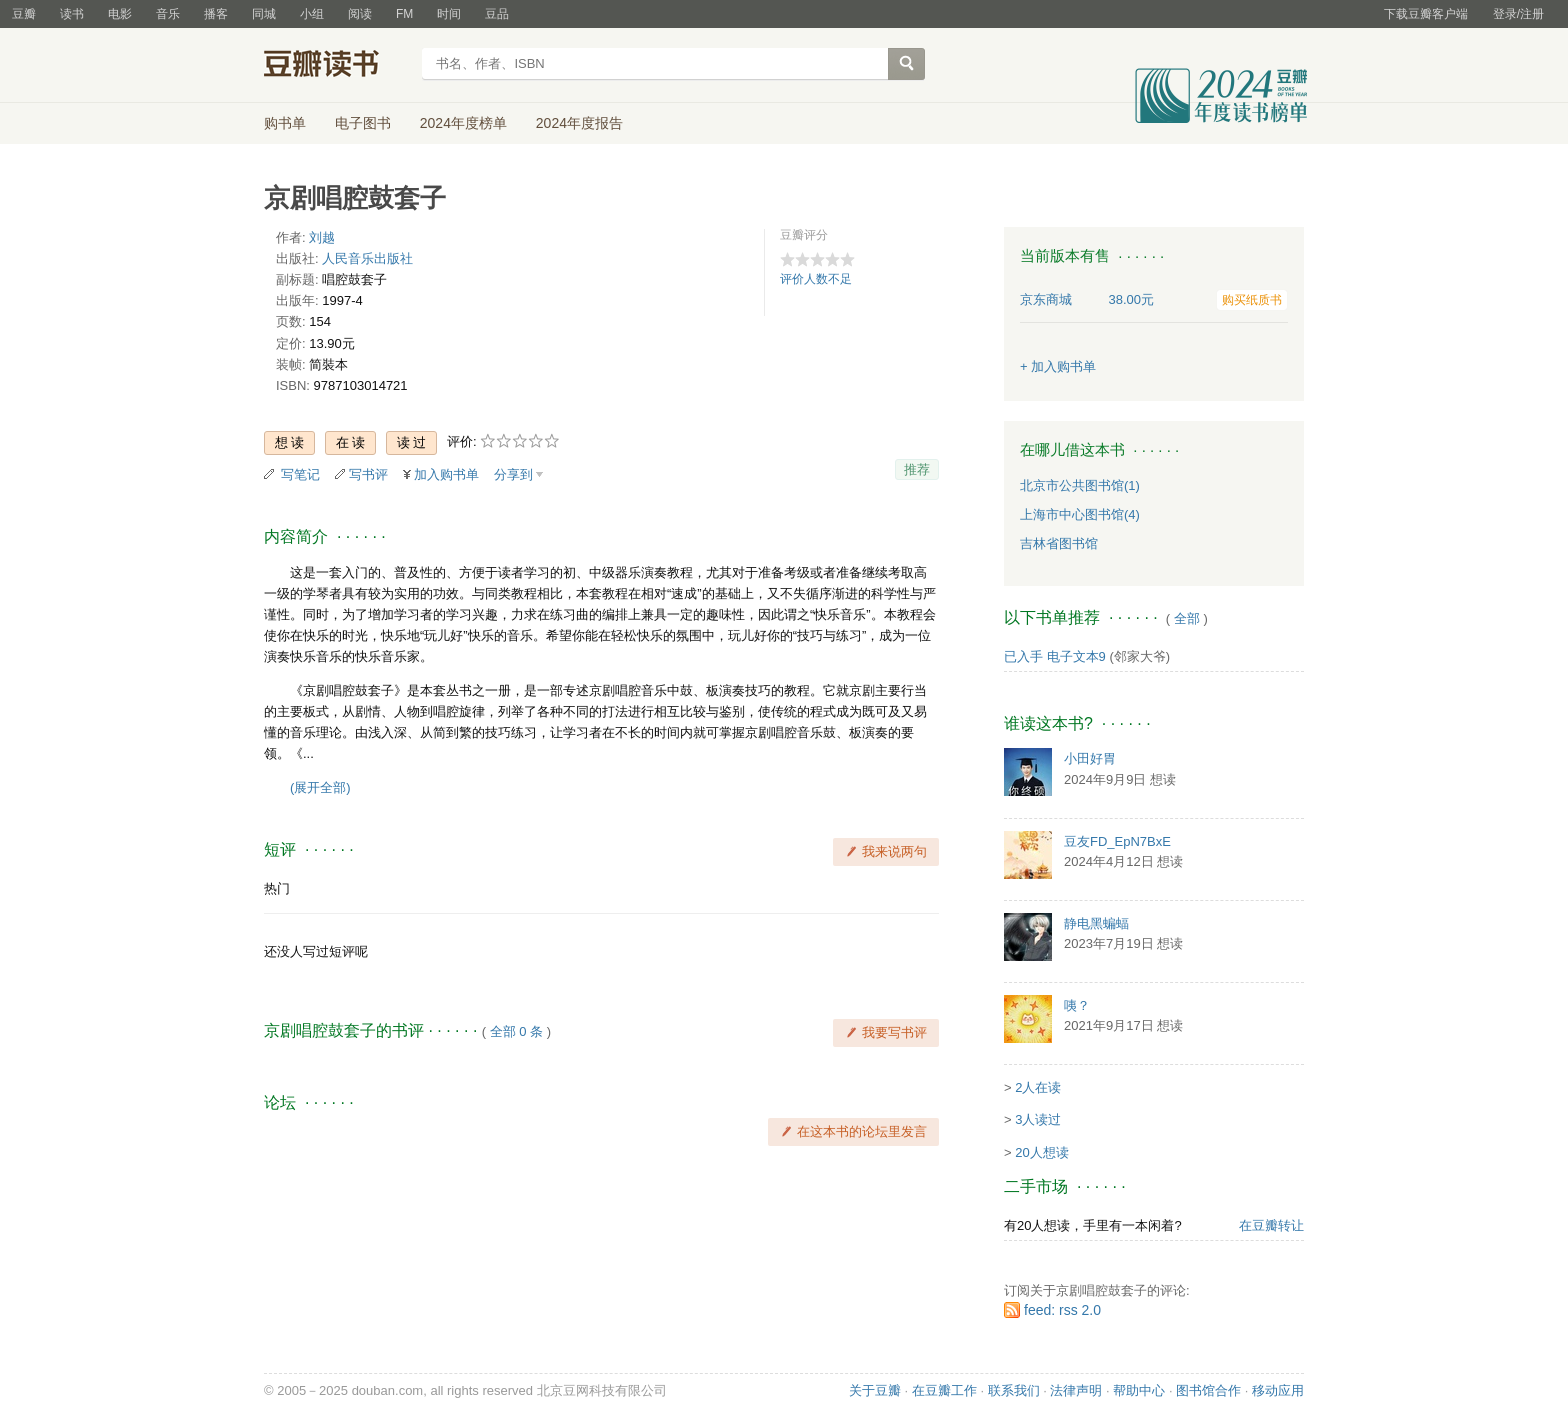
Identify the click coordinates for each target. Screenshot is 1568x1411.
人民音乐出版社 (367, 258)
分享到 (513, 474)
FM (404, 14)
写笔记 (300, 474)
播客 (216, 14)
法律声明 (1076, 1390)
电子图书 (363, 123)
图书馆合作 (1208, 1390)
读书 (72, 14)
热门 (277, 888)
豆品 (497, 14)
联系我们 (1014, 1390)
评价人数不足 (816, 279)
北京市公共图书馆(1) (1080, 485)
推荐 (917, 469)
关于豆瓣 (875, 1390)
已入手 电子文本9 (1055, 656)
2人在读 (1038, 1087)
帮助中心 (1139, 1390)
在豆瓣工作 (944, 1390)
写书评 (368, 474)
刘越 (322, 237)
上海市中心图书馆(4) (1080, 514)
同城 (264, 14)
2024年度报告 (579, 123)
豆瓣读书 (336, 66)
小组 (312, 14)
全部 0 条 (516, 1031)
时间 (449, 14)
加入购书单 (446, 474)
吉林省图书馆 (1059, 543)
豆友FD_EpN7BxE (1117, 841)
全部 (1187, 618)
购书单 (285, 123)
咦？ (1077, 1005)
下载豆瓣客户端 (1426, 14)
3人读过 (1038, 1119)
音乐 (168, 14)
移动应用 (1278, 1390)
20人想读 (1041, 1152)
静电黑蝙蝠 (1096, 923)
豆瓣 (24, 14)
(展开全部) (320, 787)
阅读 (360, 14)
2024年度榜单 (463, 123)
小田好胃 (1090, 758)
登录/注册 (1518, 14)
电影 (120, 14)
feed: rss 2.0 (1062, 1310)
